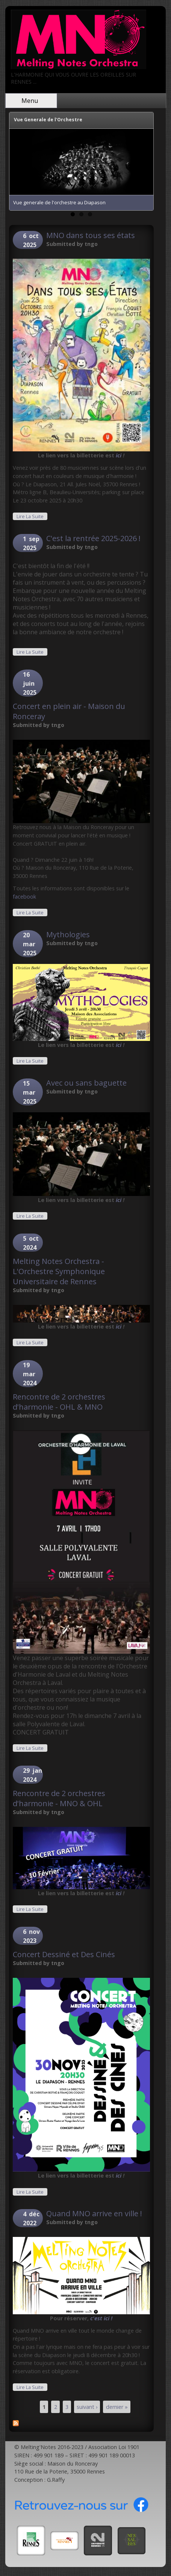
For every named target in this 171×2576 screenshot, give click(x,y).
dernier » (117, 2406)
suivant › (87, 2406)
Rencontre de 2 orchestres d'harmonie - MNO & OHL (59, 1798)
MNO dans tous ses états (90, 235)
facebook (24, 896)
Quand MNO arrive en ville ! (94, 2213)
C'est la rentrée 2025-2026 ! (93, 538)
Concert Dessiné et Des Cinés (64, 1954)
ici (118, 455)
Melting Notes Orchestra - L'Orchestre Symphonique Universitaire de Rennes (59, 1271)
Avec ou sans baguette (86, 1083)
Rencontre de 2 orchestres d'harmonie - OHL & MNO (59, 1402)
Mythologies (68, 934)
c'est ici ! (101, 2318)
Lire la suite (32, 516)
